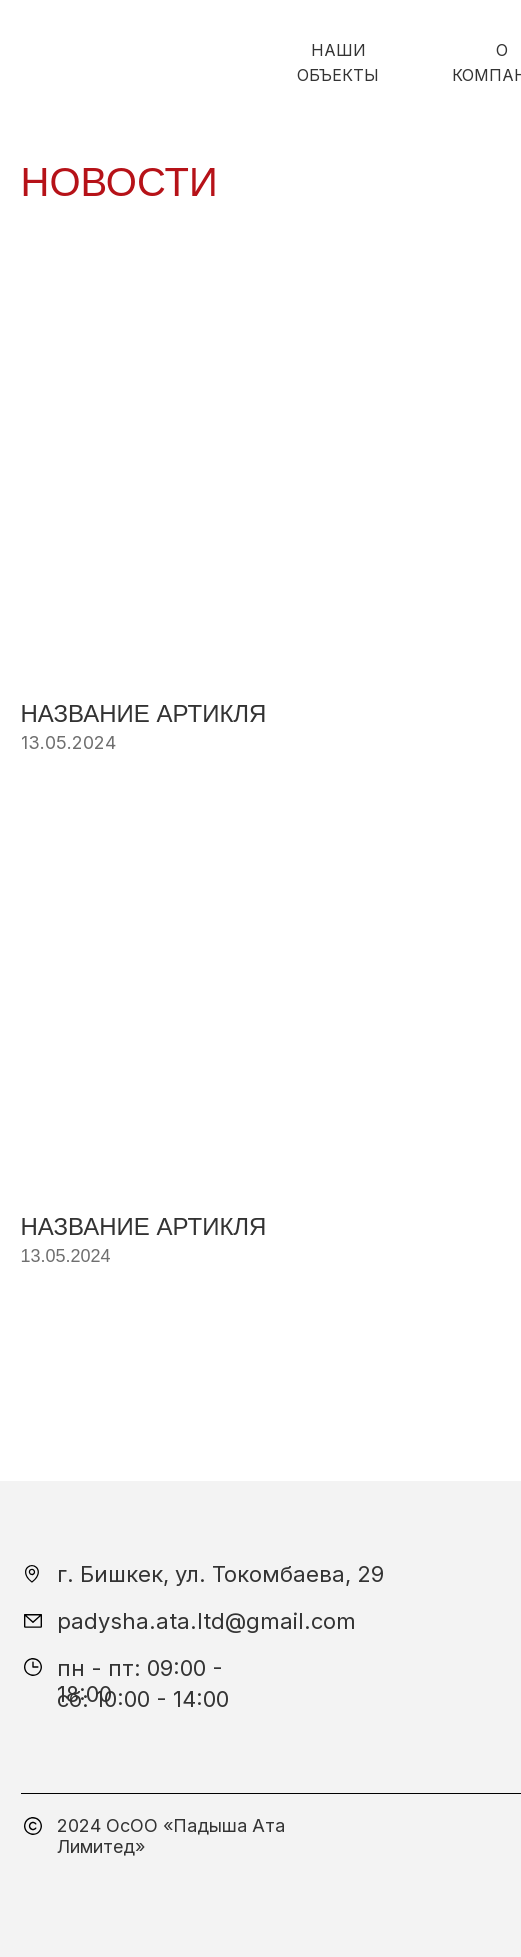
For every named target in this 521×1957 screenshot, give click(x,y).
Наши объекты (338, 62)
